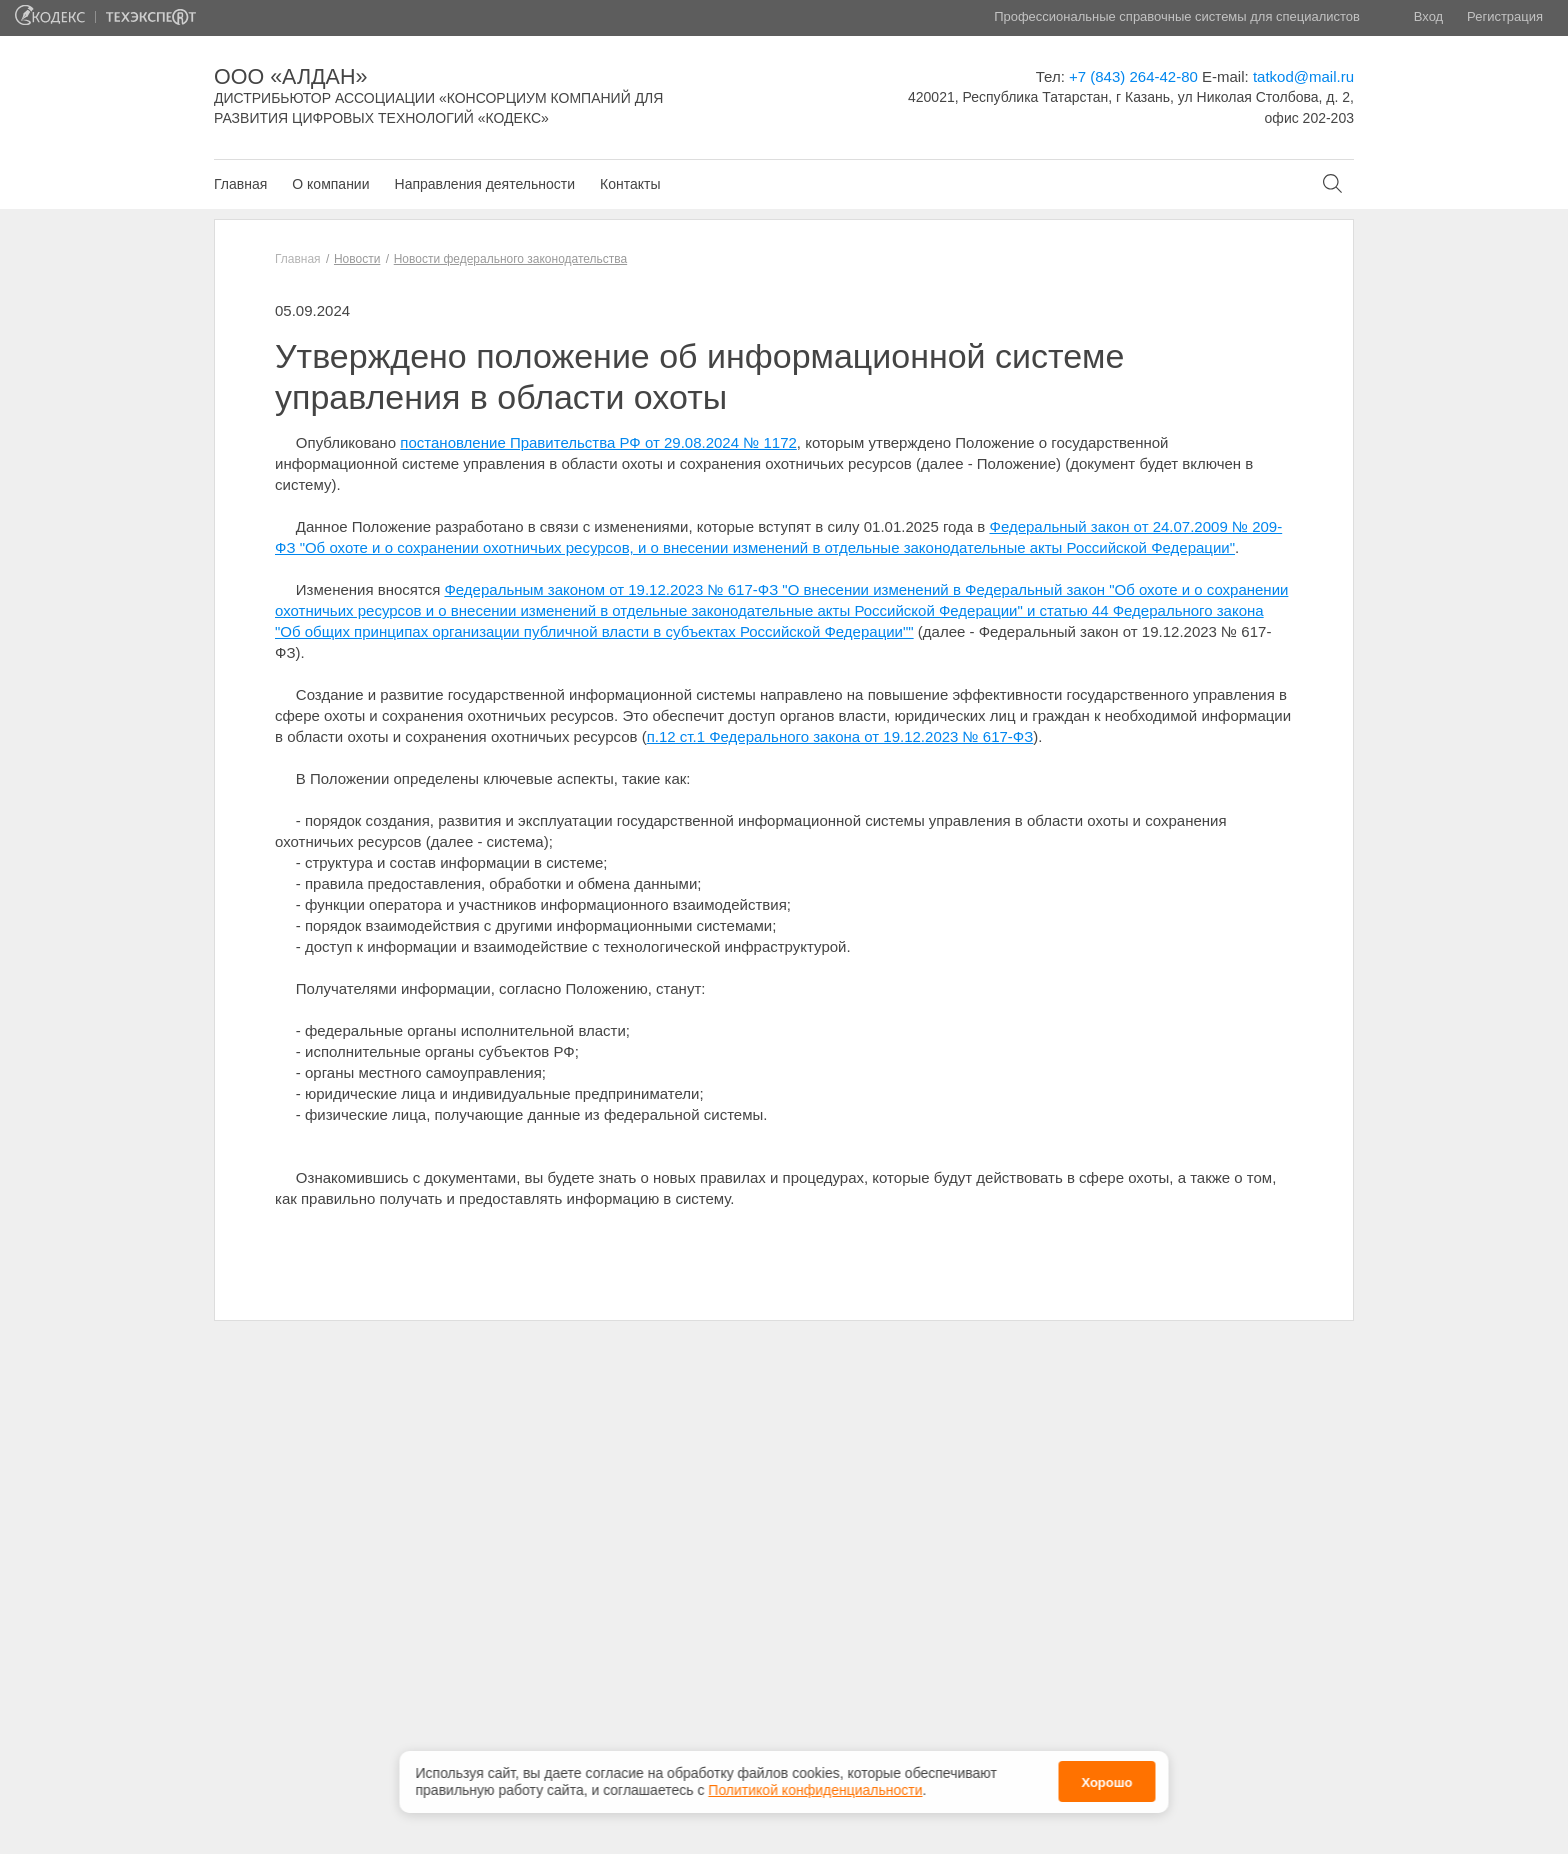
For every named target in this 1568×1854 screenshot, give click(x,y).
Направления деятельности (485, 184)
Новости (357, 259)
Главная (240, 184)
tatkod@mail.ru (1303, 76)
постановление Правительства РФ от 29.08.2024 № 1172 (598, 442)
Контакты (630, 184)
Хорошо (1106, 1777)
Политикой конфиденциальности (815, 1785)
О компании (330, 184)
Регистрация (1505, 16)
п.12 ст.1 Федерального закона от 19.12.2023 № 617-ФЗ (840, 736)
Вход (1428, 16)
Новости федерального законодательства (510, 259)
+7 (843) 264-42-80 (1133, 76)
